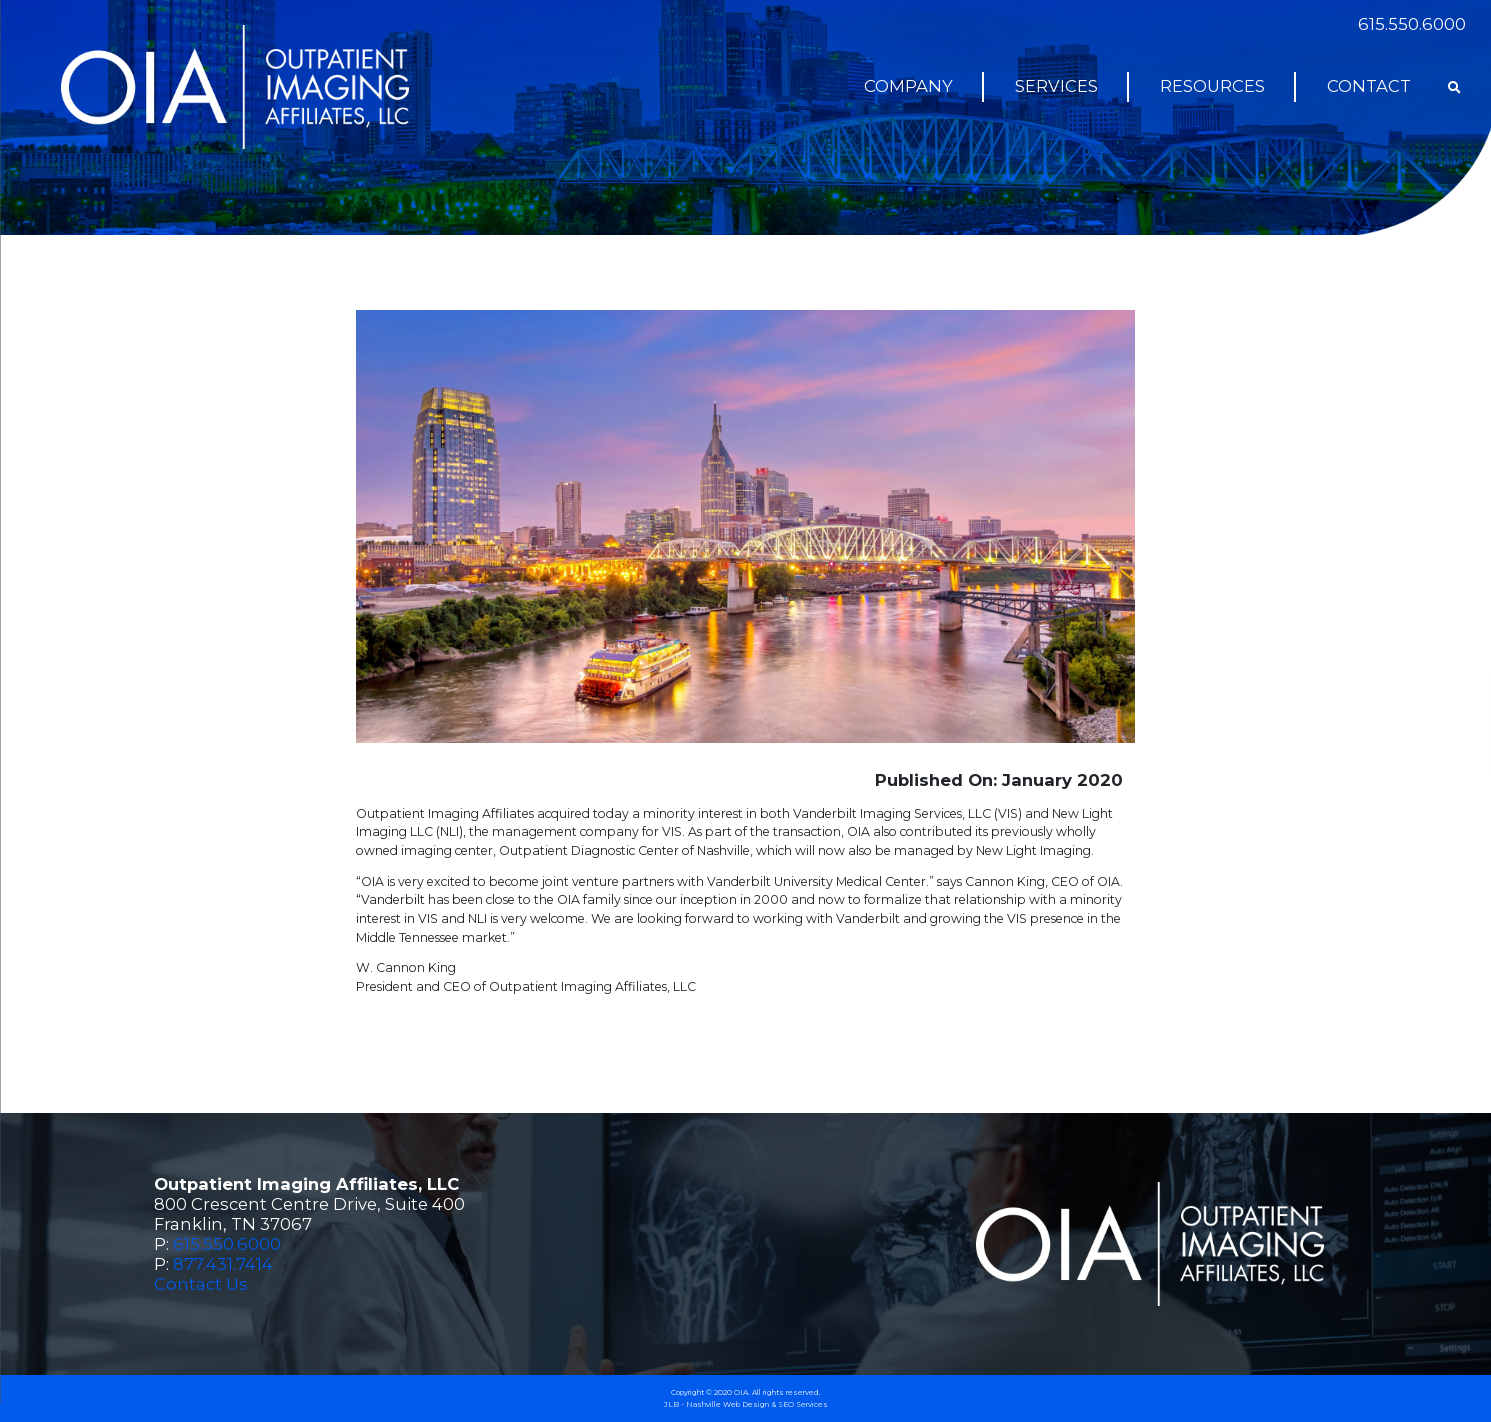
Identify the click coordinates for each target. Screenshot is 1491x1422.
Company (908, 86)
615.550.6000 (1412, 24)
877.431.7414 (223, 1264)
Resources (1212, 86)
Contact (1369, 86)
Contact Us (201, 1284)
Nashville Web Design (727, 1404)
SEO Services (803, 1404)
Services (1056, 86)
